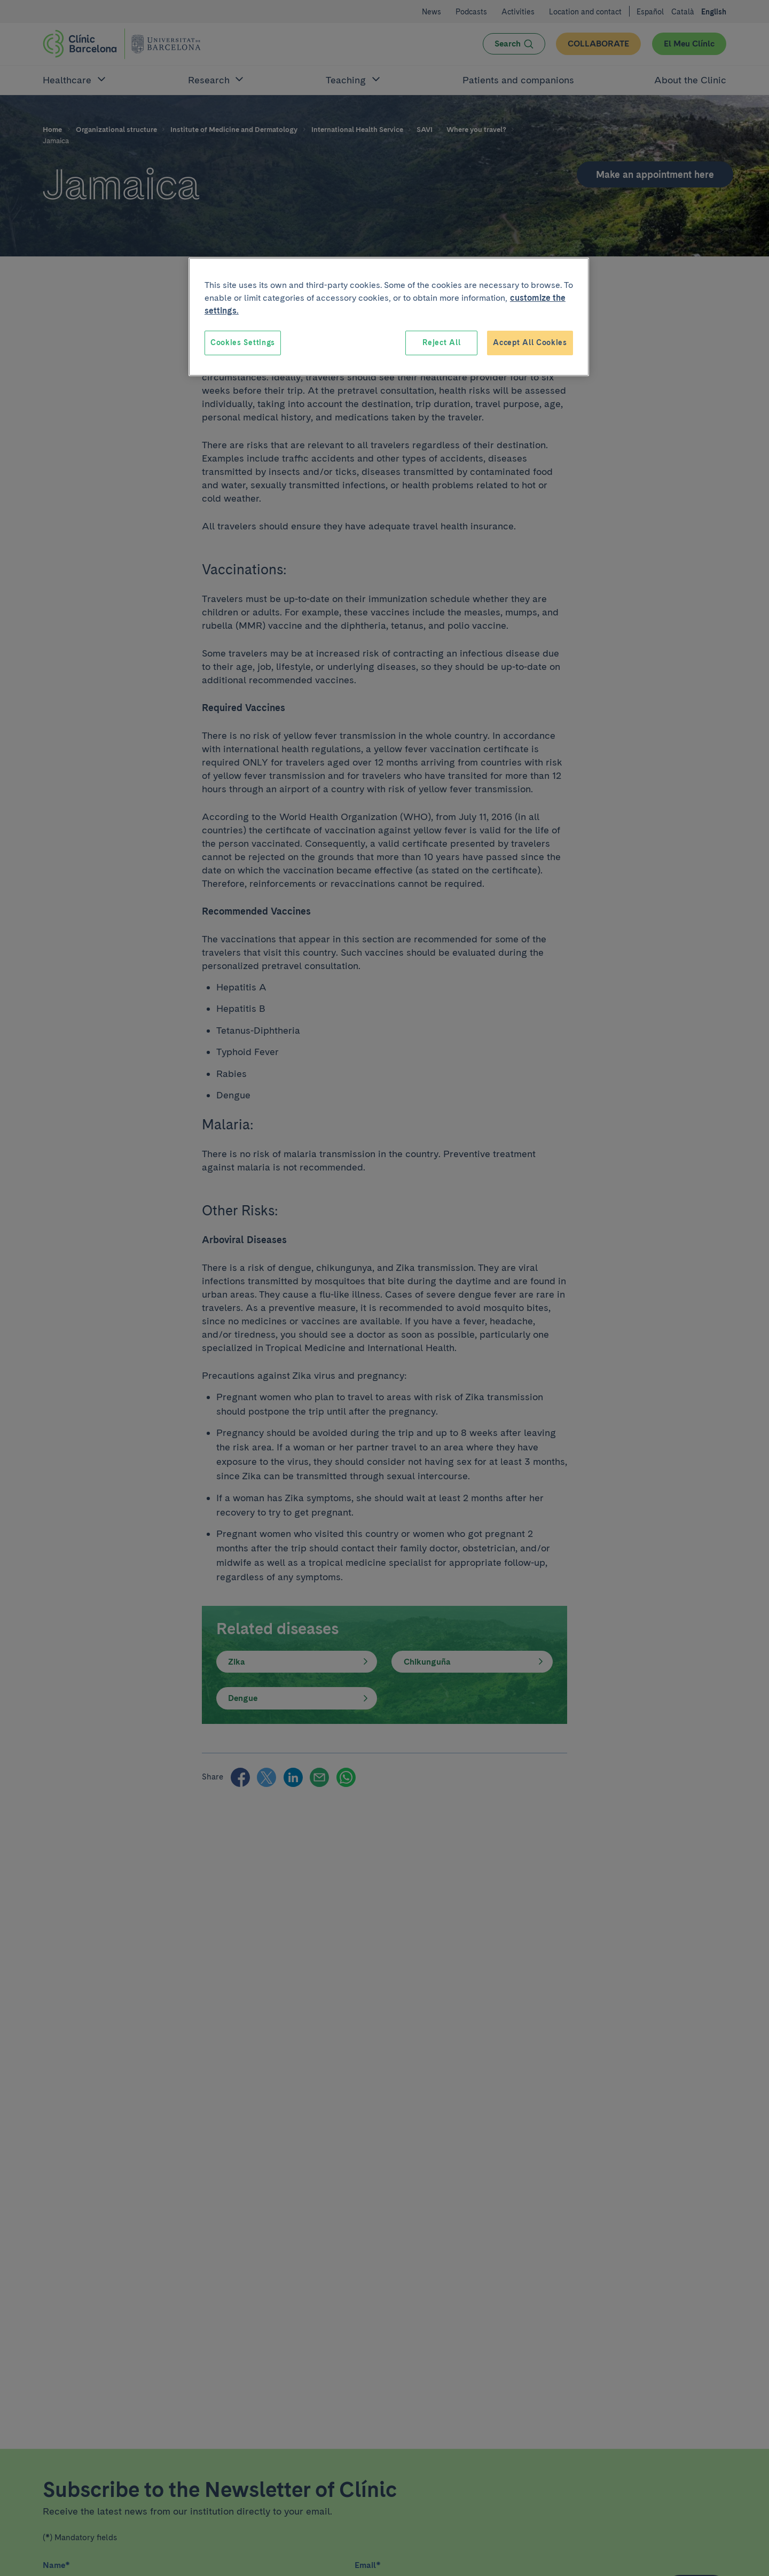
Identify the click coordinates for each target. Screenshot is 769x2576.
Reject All (441, 342)
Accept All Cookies (530, 342)
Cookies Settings (242, 342)
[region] (389, 316)
